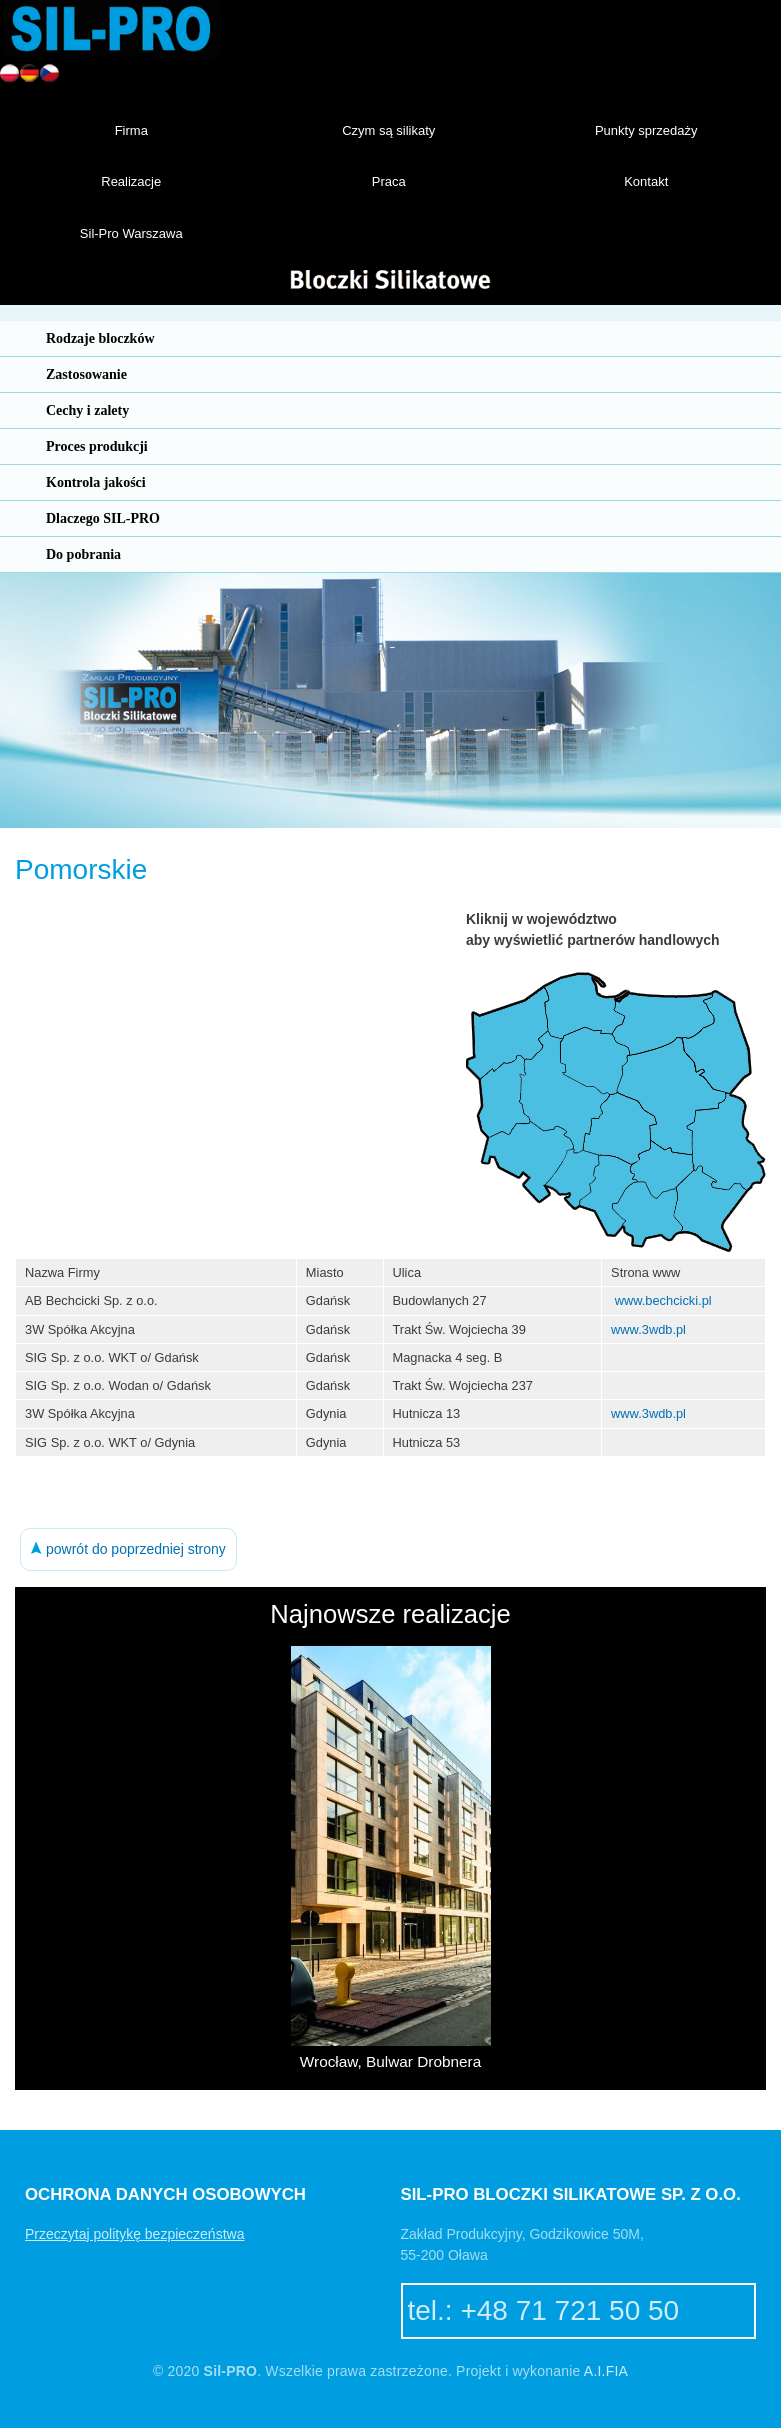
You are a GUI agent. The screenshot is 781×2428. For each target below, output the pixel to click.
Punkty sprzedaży (646, 130)
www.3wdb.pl (648, 1329)
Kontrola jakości (96, 482)
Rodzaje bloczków (100, 338)
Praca (389, 181)
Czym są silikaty (388, 130)
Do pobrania (83, 554)
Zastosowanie (86, 374)
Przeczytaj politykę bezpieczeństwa (134, 2234)
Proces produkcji (97, 446)
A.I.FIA (606, 2371)
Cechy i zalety (87, 410)
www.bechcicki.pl (663, 1300)
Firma (131, 130)
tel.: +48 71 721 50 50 (544, 2310)
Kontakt (646, 181)
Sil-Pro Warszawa (131, 233)
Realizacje (131, 181)
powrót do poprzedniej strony (128, 1549)
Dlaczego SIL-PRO (103, 518)
